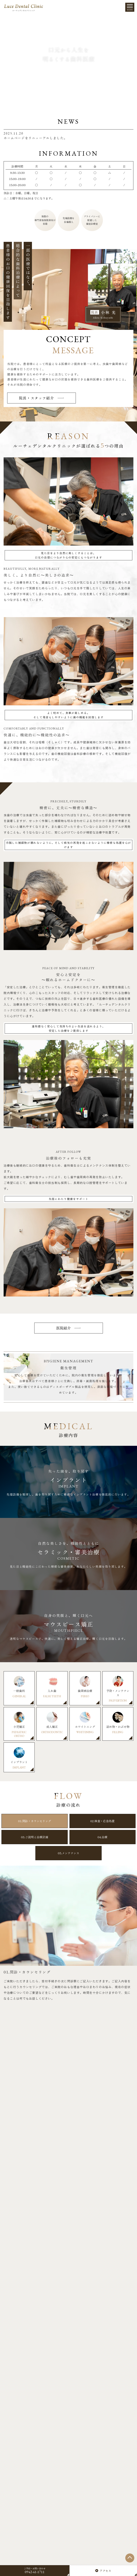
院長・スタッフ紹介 (36, 398)
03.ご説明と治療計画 (34, 1837)
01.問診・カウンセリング (34, 1821)
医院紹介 (63, 1328)
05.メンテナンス (68, 1853)
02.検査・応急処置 (102, 1821)
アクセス (103, 2570)
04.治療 (102, 1837)
